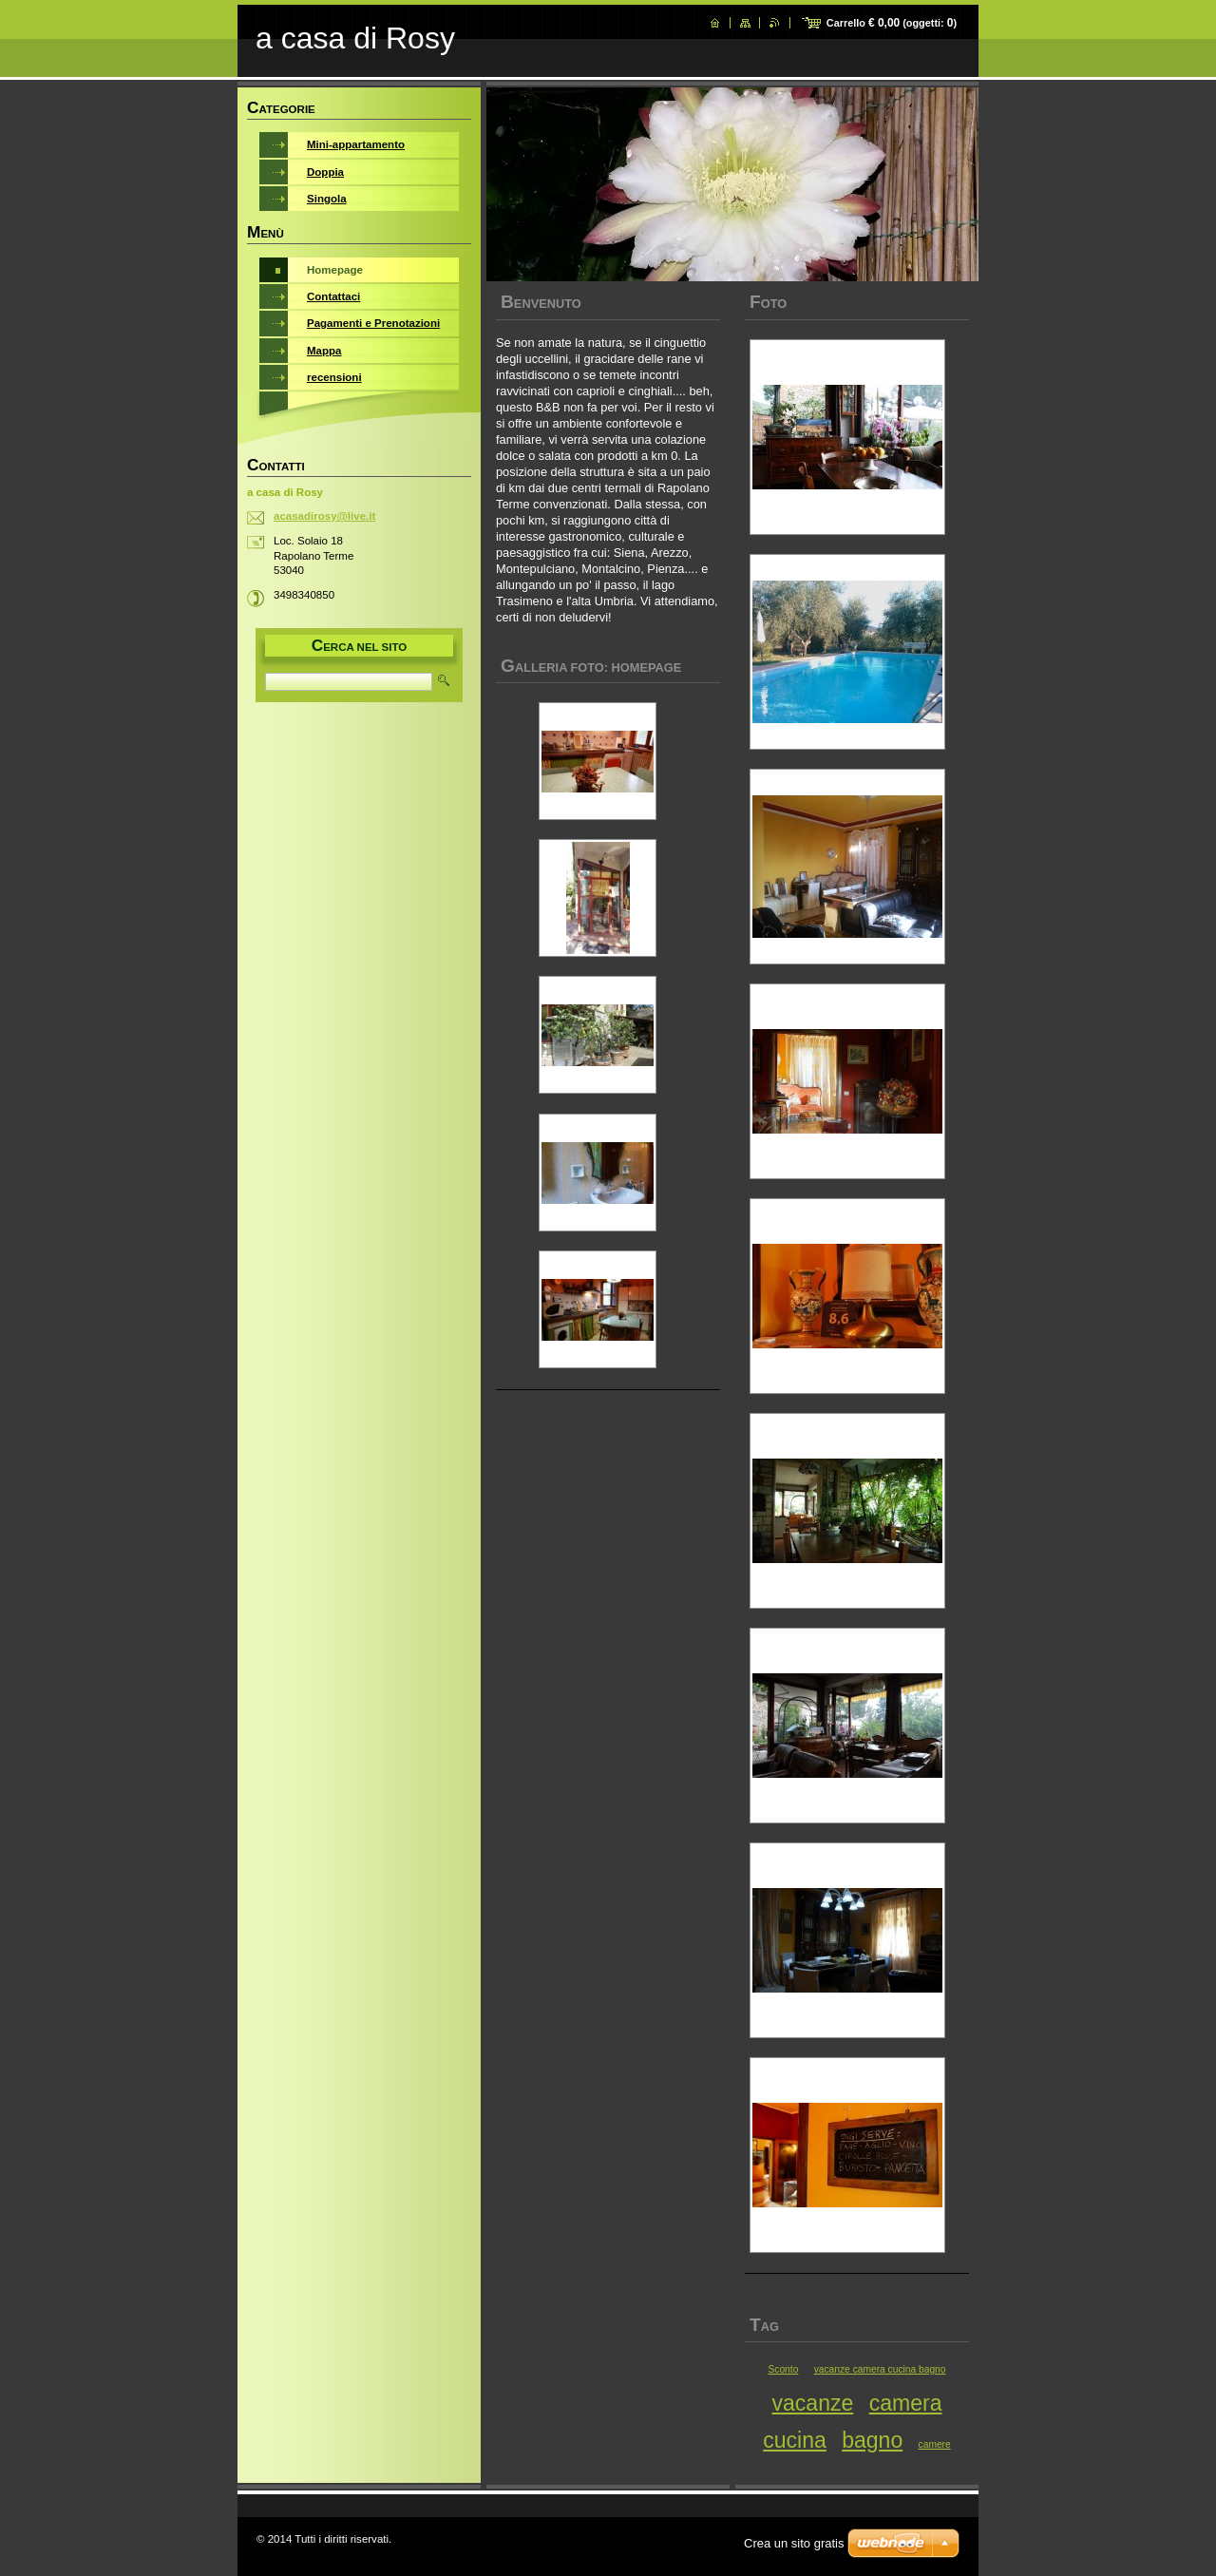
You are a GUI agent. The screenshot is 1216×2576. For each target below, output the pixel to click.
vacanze (813, 2403)
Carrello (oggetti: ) (891, 23)
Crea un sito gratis (794, 2543)
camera (905, 2403)
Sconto (783, 2369)
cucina (794, 2440)
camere (935, 2444)
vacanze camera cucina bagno (880, 2369)
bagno (872, 2440)
